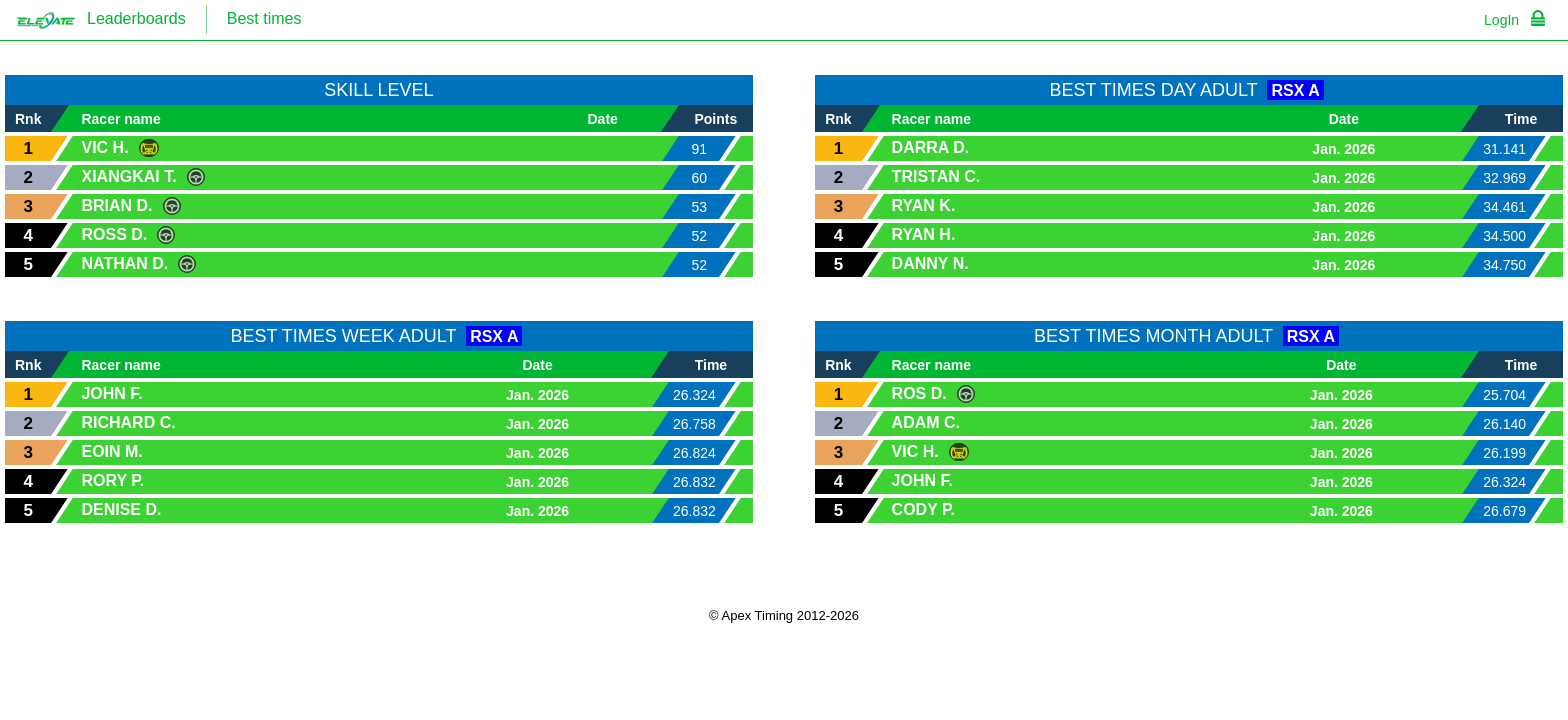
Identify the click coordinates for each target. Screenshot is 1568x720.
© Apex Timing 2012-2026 (784, 615)
